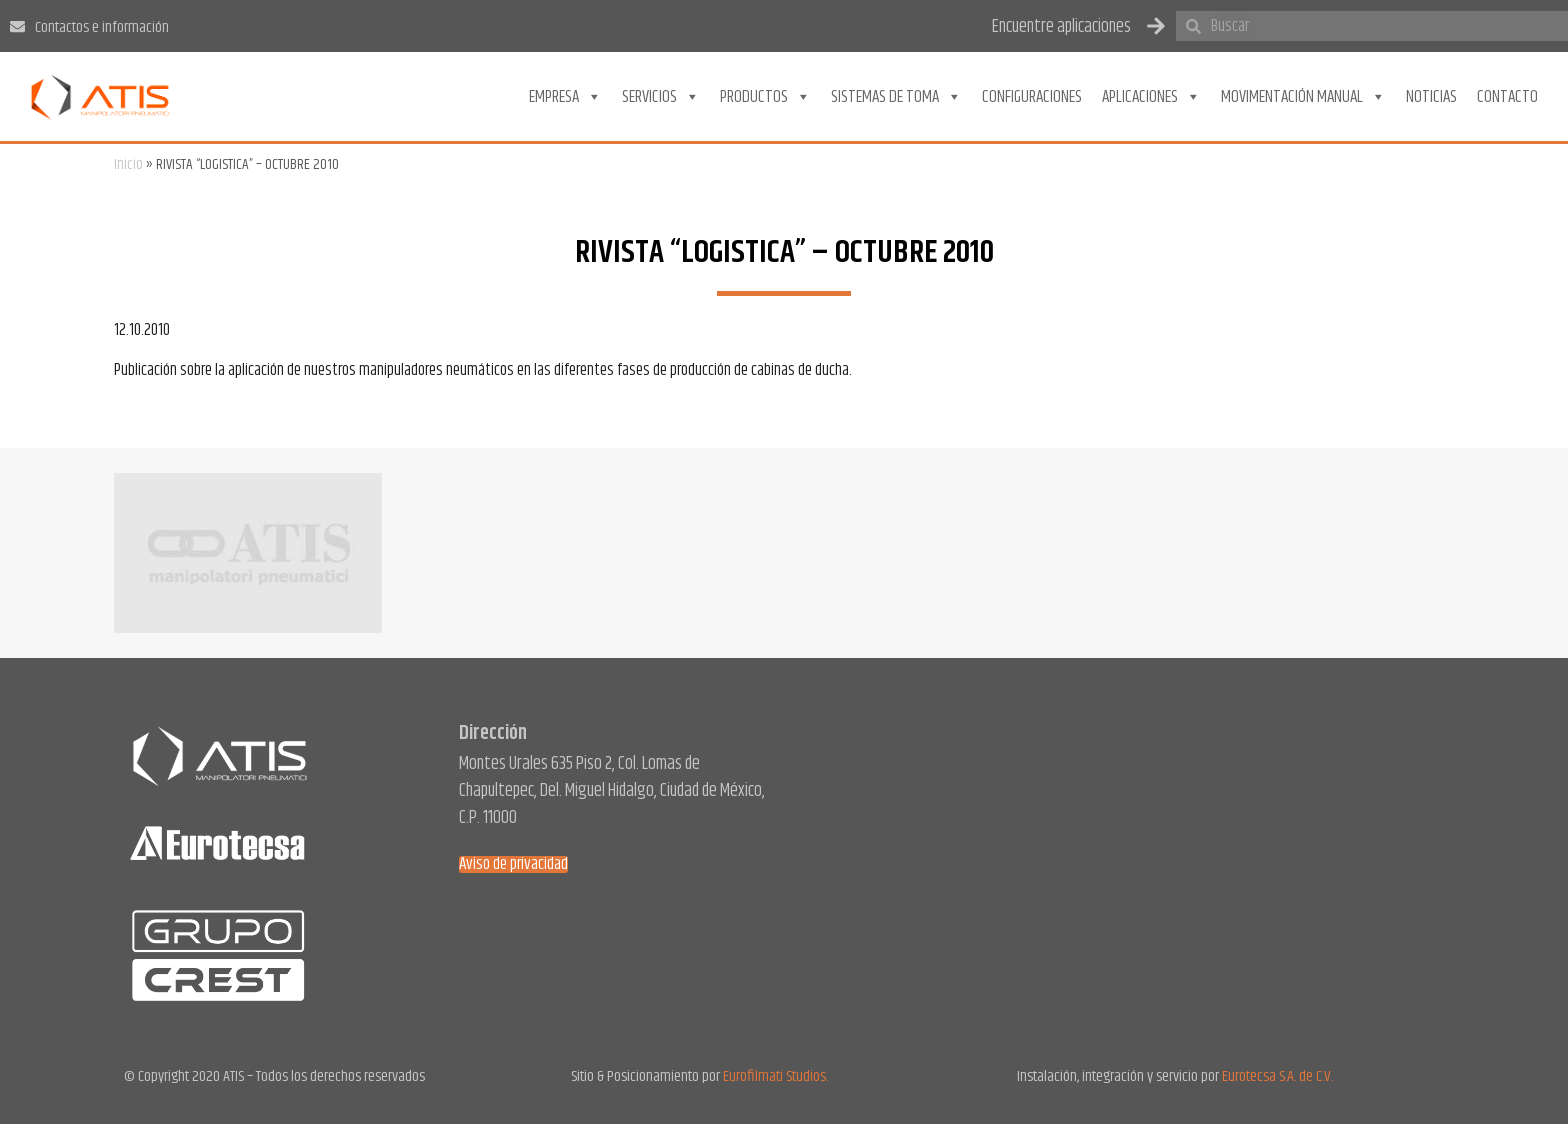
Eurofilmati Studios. (775, 1076)
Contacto (1507, 97)
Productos (765, 97)
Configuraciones (1032, 97)
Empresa (565, 97)
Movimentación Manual (1303, 97)
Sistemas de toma (896, 97)
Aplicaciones (1151, 97)
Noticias (1431, 97)
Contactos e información (102, 27)
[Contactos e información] (17, 26)
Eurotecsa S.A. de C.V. (1277, 1076)
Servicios (661, 97)
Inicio (128, 164)
